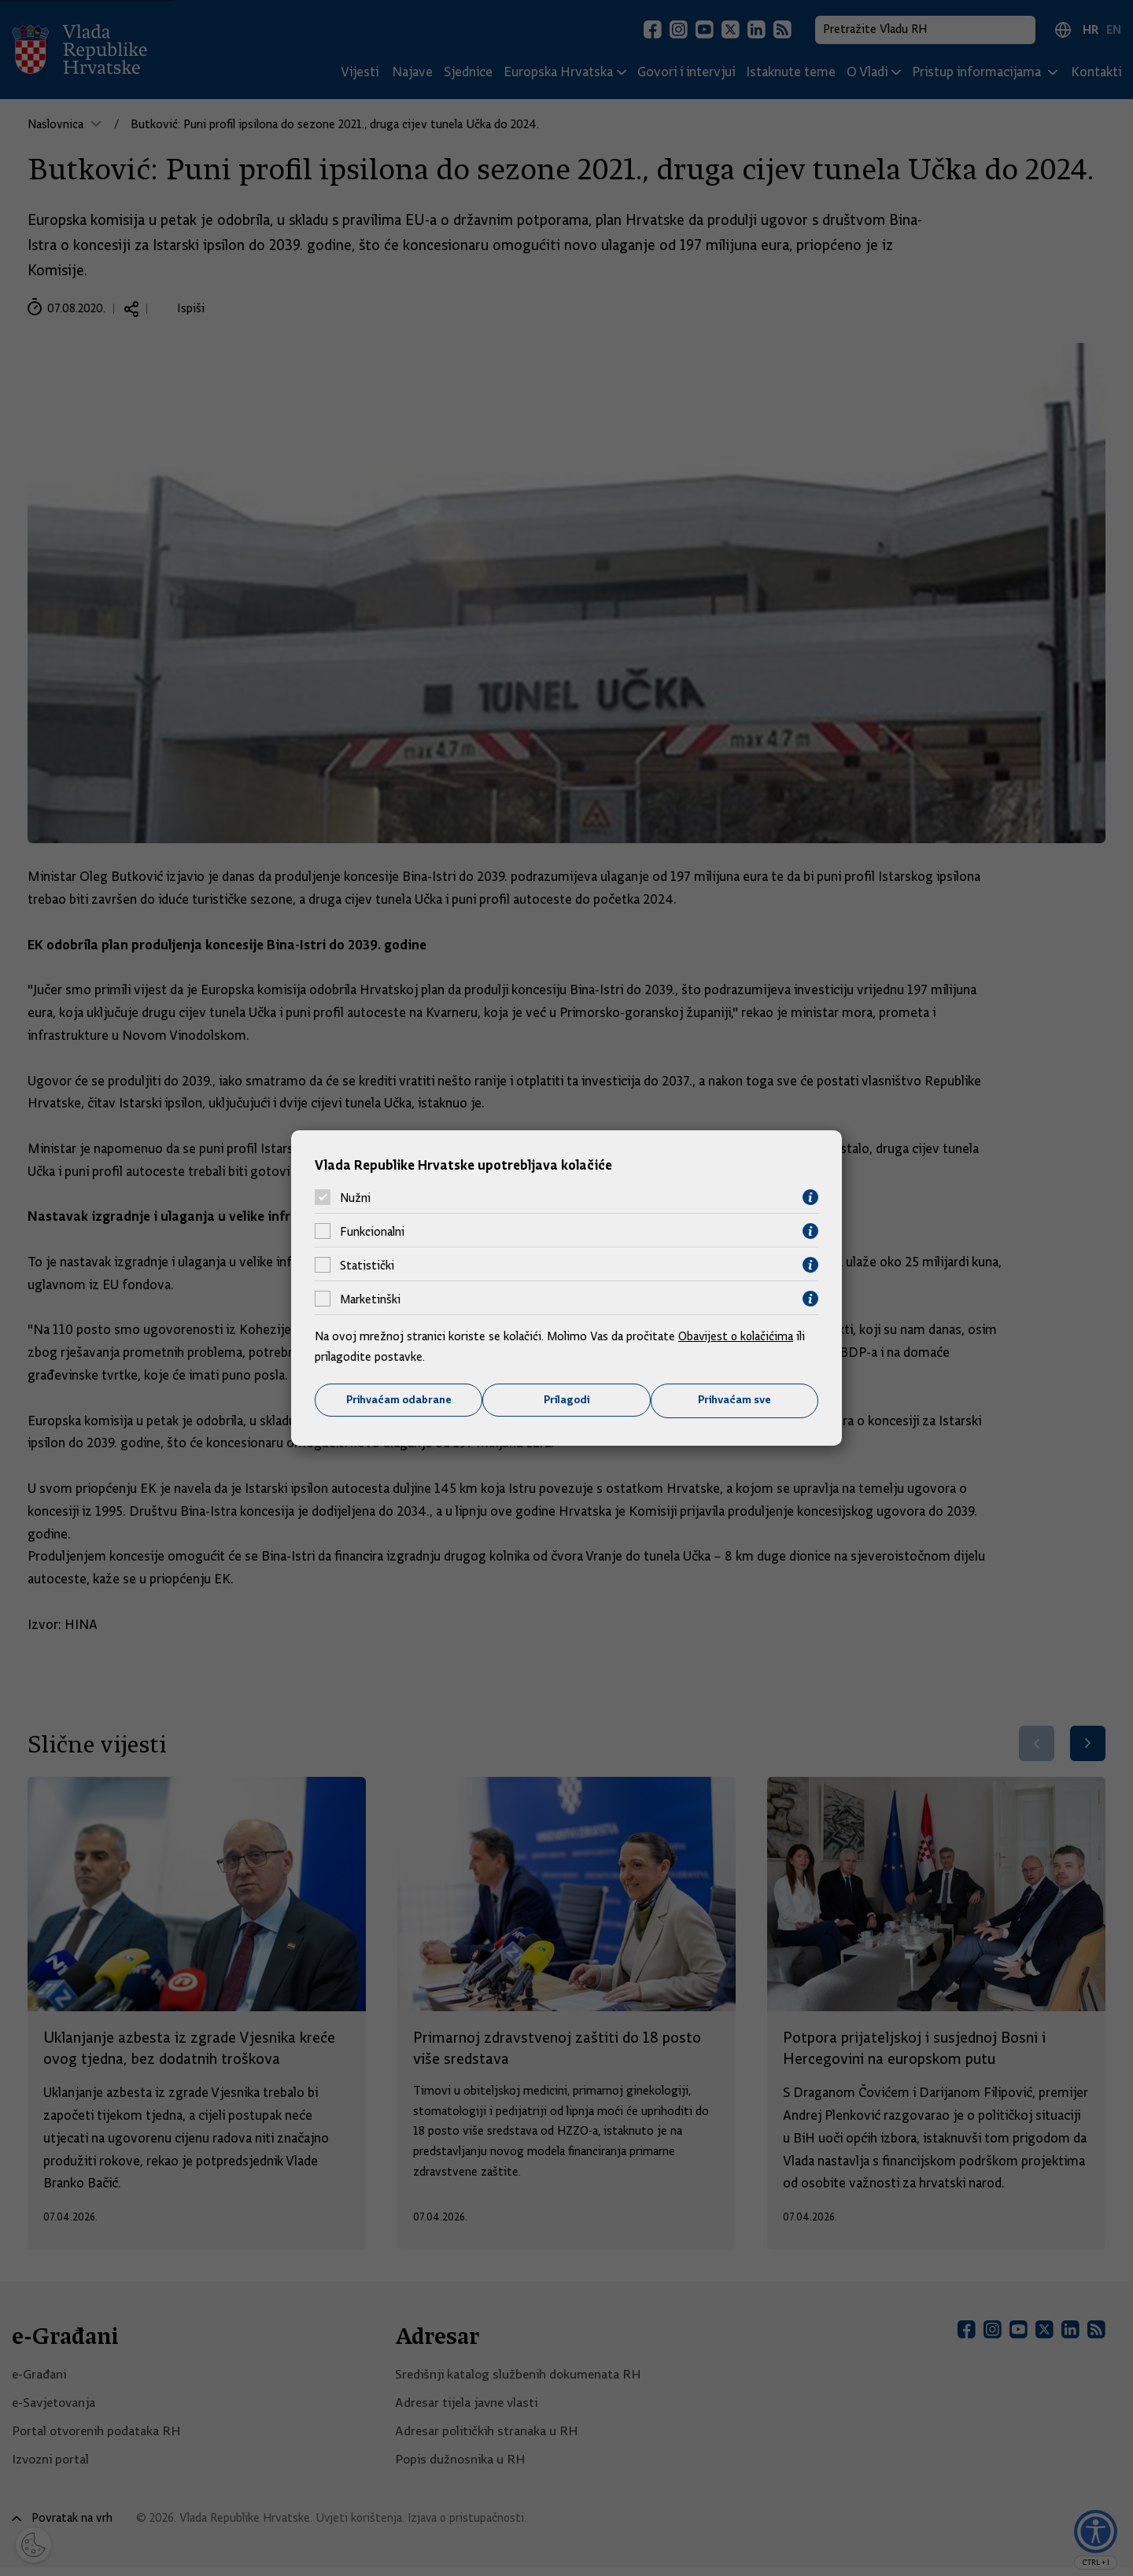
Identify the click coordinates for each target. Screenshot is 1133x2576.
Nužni (355, 1197)
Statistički (367, 1265)
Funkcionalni (372, 1231)
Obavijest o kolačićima (737, 1336)
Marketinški (370, 1299)
